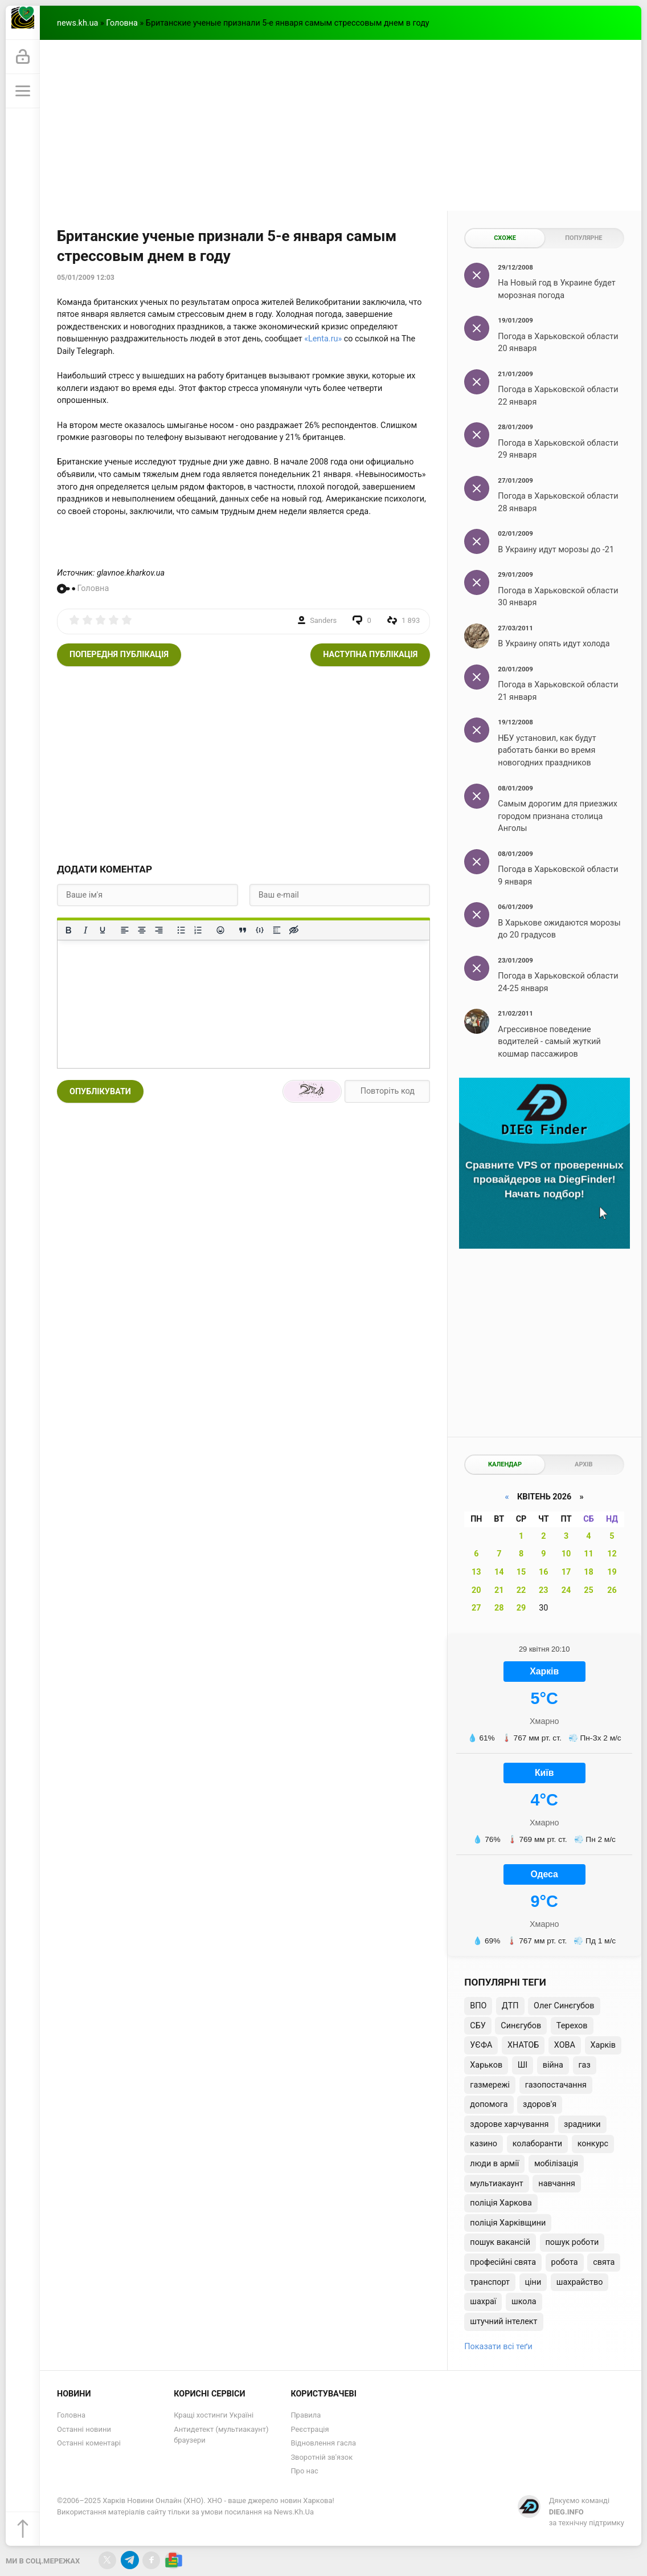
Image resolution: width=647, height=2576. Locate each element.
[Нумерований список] (198, 930)
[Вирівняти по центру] (141, 930)
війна (553, 2065)
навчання (556, 2183)
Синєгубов (521, 2026)
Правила (305, 2415)
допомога (488, 2104)
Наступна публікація (370, 654)
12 (612, 1554)
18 (588, 1572)
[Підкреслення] (102, 930)
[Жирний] (68, 930)
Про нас (304, 2471)
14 (499, 1572)
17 (566, 1572)
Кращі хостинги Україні (213, 2415)
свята (604, 2262)
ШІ (522, 2065)
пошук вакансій (500, 2242)
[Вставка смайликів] (220, 930)
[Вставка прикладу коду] (259, 930)
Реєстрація (309, 2429)
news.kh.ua (77, 23)
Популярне (583, 238)
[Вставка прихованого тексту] (293, 930)
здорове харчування (509, 2124)
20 (476, 1590)
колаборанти (537, 2144)
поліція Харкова (501, 2203)
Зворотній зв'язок (321, 2457)
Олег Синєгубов (564, 2006)
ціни (533, 2282)
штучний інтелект (503, 2321)
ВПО (478, 2006)
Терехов (572, 2026)
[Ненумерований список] (181, 930)
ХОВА (564, 2045)
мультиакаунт (496, 2183)
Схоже (505, 238)
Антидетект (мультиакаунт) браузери (221, 2434)
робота (564, 2262)
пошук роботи (572, 2242)
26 (612, 1590)
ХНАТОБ (523, 2045)
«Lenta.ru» (323, 339)
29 (521, 1608)
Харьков (486, 2065)
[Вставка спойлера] (276, 930)
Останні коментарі (89, 2443)
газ (585, 2065)
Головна (122, 23)
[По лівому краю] (124, 930)
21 (499, 1590)
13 (476, 1572)
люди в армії (494, 2164)
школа (524, 2301)
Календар (505, 1464)
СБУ (477, 2026)
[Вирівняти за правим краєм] (158, 930)
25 (588, 1590)
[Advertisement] (340, 125)
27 (476, 1608)
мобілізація (556, 2164)
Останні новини (84, 2429)
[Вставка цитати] (242, 930)
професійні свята (503, 2262)
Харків (603, 2045)
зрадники (582, 2124)
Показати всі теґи (498, 2346)
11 (588, 1554)
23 (543, 1590)
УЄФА (481, 2045)
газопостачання (556, 2085)
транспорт (490, 2282)
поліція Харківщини (508, 2223)
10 (566, 1554)
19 (612, 1572)
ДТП (510, 2006)
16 (543, 1572)
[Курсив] (85, 930)
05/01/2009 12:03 (85, 278)
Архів (583, 1464)
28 (499, 1608)
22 (521, 1590)
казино (483, 2144)
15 (521, 1572)
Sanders (323, 620)
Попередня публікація (119, 654)
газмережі (490, 2085)
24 (566, 1590)
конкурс (593, 2144)
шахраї (483, 2301)
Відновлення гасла (323, 2443)
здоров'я (539, 2104)
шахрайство (579, 2282)
